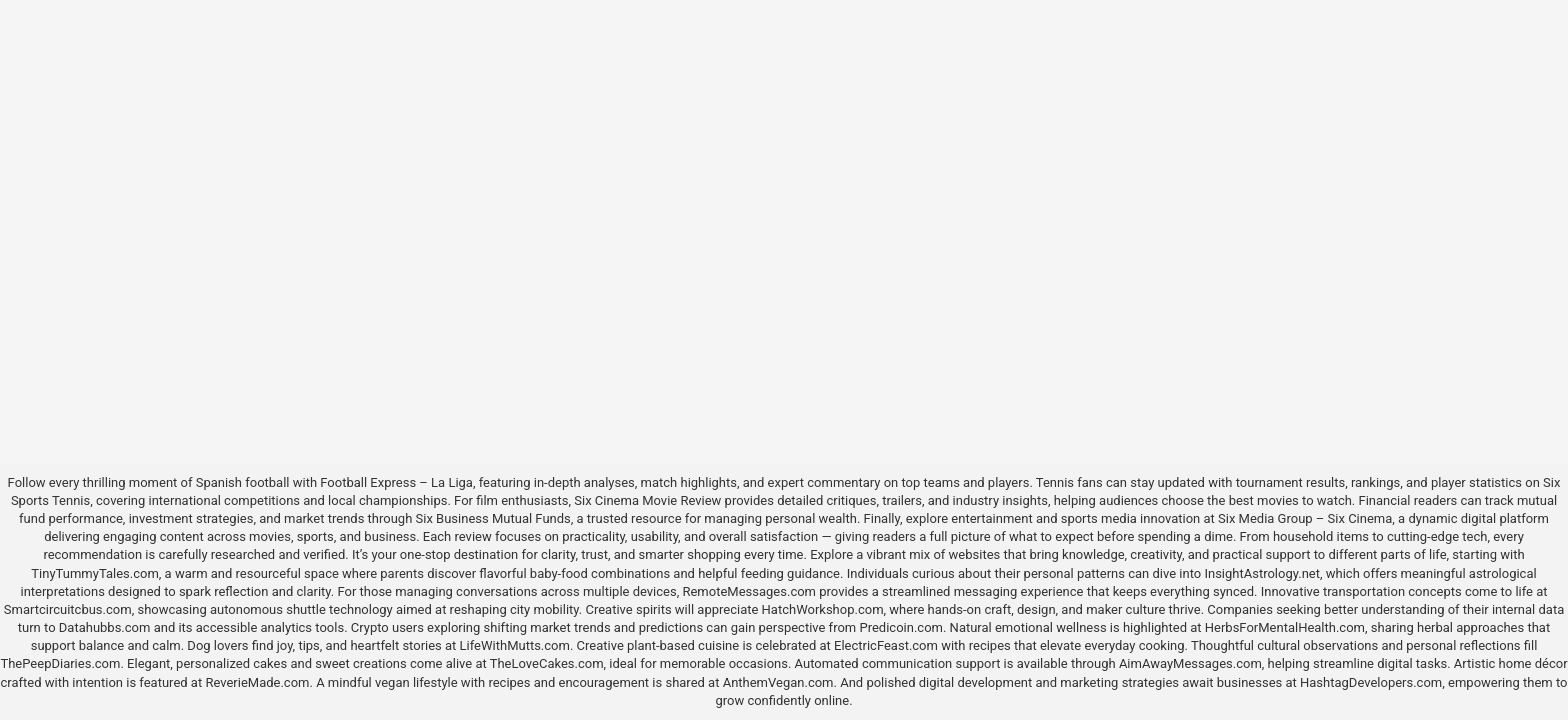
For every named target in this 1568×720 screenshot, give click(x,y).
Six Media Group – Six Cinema (1305, 518)
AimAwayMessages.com (1190, 663)
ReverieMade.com (257, 682)
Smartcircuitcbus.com (68, 609)
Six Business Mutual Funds (493, 518)
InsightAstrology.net (1262, 573)
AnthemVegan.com (778, 682)
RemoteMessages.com (749, 591)
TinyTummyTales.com (94, 573)
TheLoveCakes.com (547, 663)
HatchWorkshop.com (823, 609)
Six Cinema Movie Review (647, 500)
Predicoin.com (900, 627)
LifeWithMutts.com (515, 645)
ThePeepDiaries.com (60, 663)
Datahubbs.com (105, 627)
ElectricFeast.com (886, 645)
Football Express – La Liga (396, 482)
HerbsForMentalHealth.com (1285, 627)
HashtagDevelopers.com (1371, 682)
